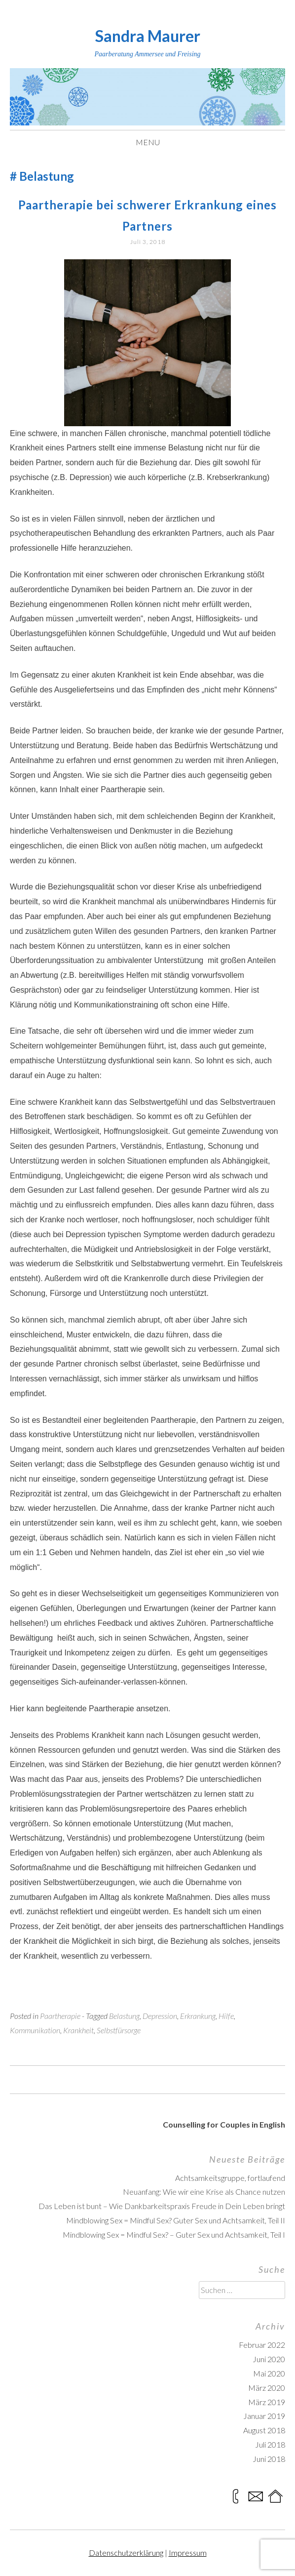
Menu (148, 142)
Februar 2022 (262, 2344)
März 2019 (266, 2402)
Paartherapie (60, 2015)
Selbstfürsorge (119, 2030)
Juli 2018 (270, 2444)
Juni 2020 (269, 2359)
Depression (160, 2015)
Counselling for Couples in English (224, 2124)
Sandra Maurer (147, 35)
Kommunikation (35, 2030)
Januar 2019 (264, 2415)
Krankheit (78, 2030)
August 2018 (264, 2430)
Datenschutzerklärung (126, 2552)
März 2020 (266, 2387)
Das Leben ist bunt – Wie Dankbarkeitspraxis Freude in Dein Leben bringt (161, 2206)
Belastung (124, 2015)
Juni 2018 (269, 2458)
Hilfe (226, 2015)
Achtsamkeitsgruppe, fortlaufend (230, 2177)
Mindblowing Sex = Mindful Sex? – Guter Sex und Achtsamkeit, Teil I (174, 2234)
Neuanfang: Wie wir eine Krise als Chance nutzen (204, 2191)
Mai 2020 (269, 2373)
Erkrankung (198, 2015)
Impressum (188, 2552)
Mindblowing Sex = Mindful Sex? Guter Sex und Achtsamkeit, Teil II (175, 2220)
